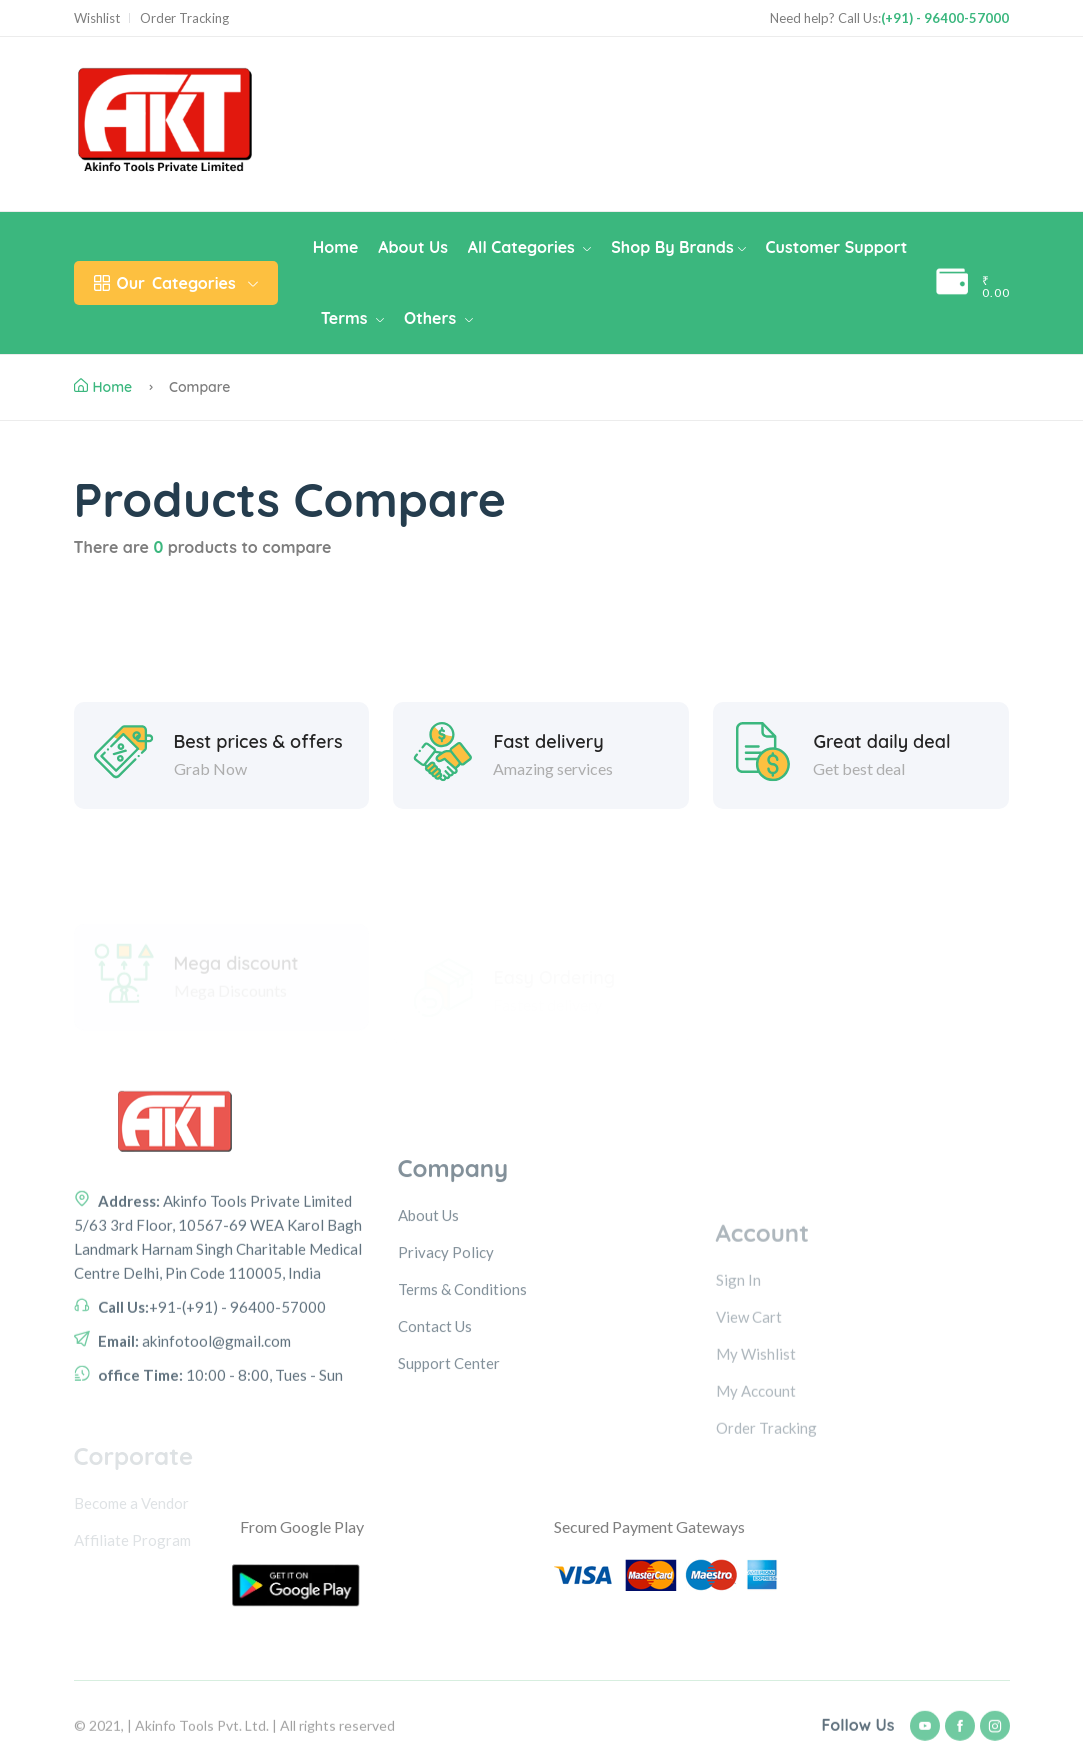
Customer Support (837, 247)
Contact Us (435, 1427)
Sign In (738, 1375)
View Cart (749, 1412)
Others (438, 318)
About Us (413, 247)
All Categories (529, 247)
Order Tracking (184, 18)
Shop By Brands (678, 247)
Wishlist (97, 18)
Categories (176, 283)
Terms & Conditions (462, 1390)
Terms (352, 318)
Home (336, 247)
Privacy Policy (446, 1353)
